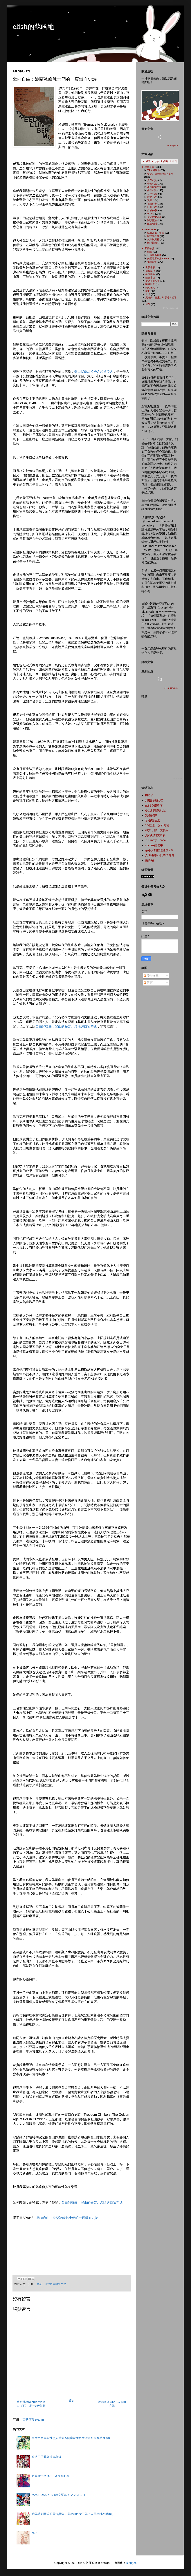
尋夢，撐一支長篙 (157, 830)
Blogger (131, 2562)
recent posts (172, 145)
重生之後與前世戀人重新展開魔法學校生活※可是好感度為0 (71, 2438)
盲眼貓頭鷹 (152, 820)
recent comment (171, 688)
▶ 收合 (155, 161)
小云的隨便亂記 (155, 810)
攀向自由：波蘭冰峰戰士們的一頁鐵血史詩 (67, 2218)
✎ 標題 (173, 161)
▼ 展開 (146, 161)
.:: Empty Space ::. (157, 840)
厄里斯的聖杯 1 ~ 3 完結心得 (50, 2476)
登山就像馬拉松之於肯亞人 (93, 371)
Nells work (150, 229)
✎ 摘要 (164, 161)
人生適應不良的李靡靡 (159, 855)
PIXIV (149, 795)
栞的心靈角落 (154, 805)
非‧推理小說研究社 (157, 825)
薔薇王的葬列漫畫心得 (46, 2456)
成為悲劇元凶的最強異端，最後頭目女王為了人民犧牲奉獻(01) (72, 2513)
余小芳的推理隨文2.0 (159, 850)
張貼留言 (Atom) (33, 2419)
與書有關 (149, 167)
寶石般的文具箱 (155, 835)
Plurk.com (178, 779)
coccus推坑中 (154, 845)
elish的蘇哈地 (33, 27)
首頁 (72, 2400)
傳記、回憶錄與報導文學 (51, 2284)
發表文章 (151, 975)
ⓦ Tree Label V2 (170, 308)
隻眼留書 (151, 815)
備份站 (149, 860)
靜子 (35, 2533)
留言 (148, 982)
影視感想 (149, 248)
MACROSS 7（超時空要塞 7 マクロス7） (59, 2494)
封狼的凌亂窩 (154, 800)
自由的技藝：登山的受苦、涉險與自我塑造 (66, 1026)
